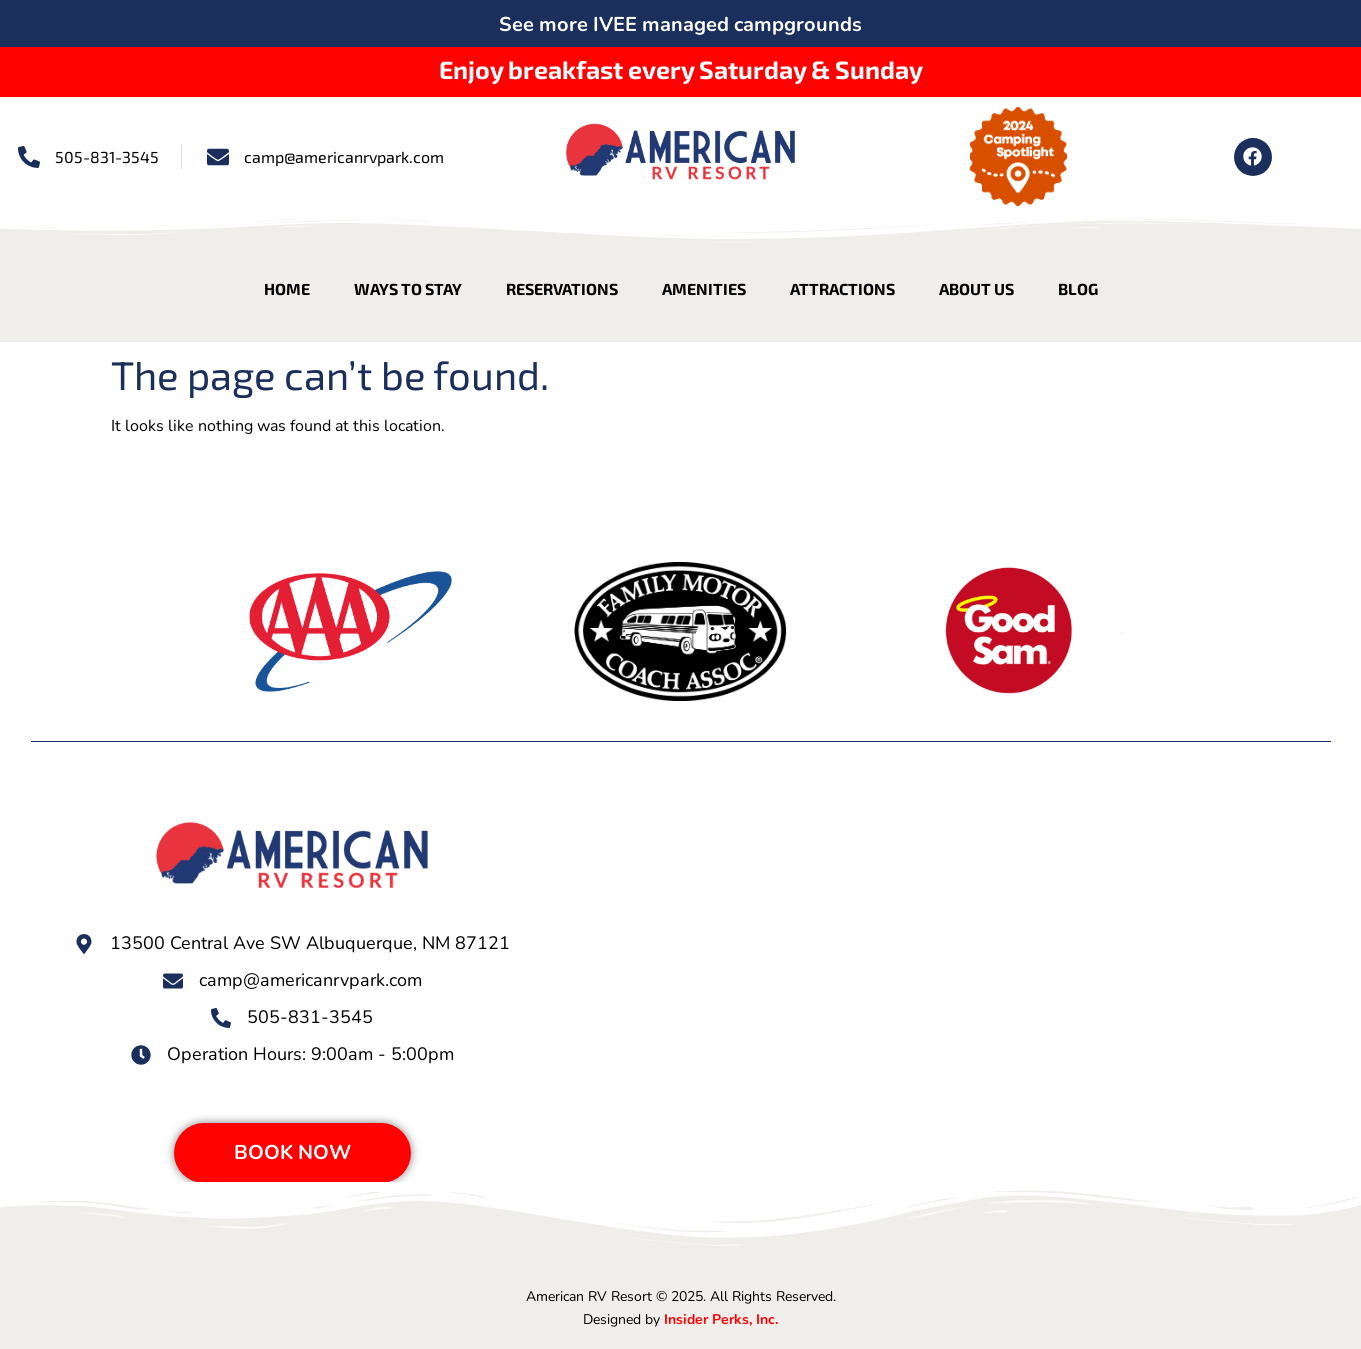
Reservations (562, 288)
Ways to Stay (408, 288)
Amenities (704, 288)
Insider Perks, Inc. (721, 1319)
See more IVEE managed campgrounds (680, 24)
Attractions (842, 288)
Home (287, 288)
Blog (1078, 288)
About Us (976, 288)
